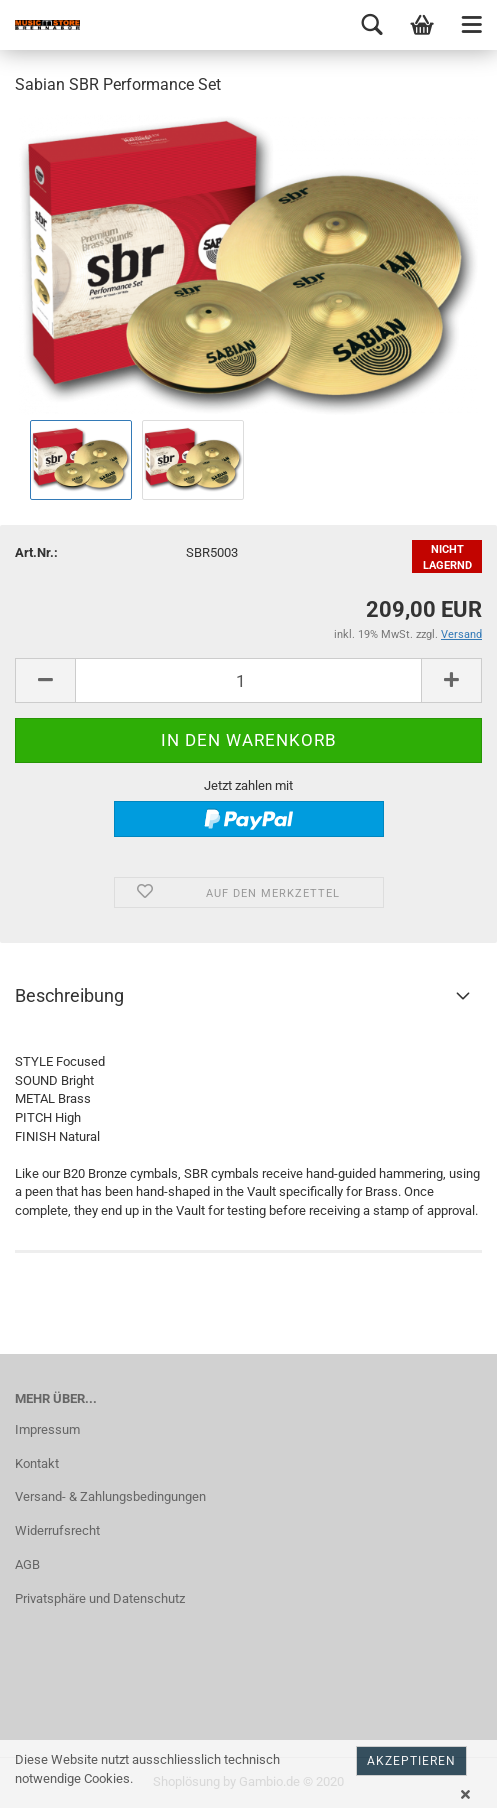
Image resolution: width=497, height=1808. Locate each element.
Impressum (47, 1429)
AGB (27, 1564)
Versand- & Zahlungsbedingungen (110, 1496)
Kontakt (37, 1463)
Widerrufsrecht (57, 1530)
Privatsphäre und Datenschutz (100, 1598)
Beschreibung (69, 995)
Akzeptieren (411, 1761)
